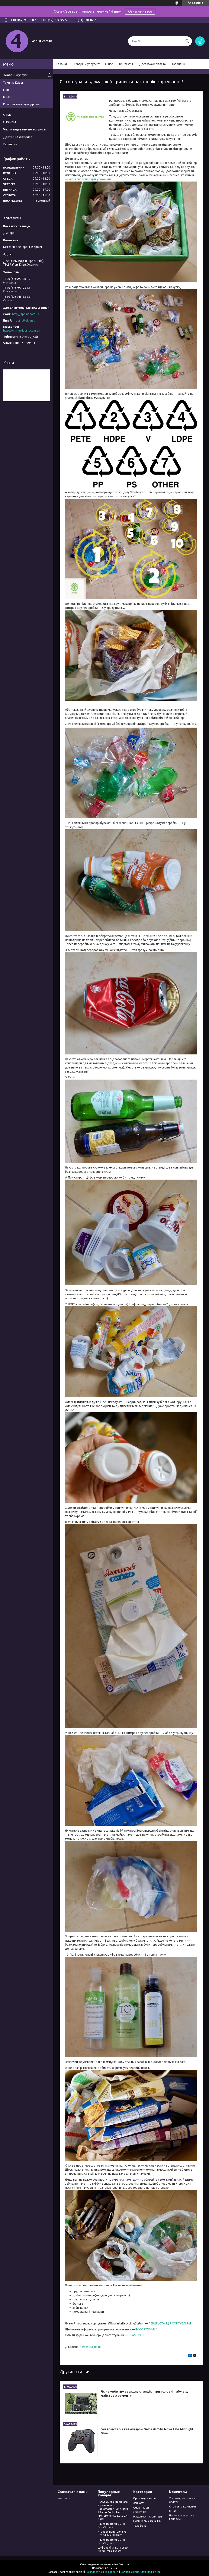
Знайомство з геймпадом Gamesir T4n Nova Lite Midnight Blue (147, 2431)
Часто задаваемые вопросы (24, 129)
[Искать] (187, 41)
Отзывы (9, 122)
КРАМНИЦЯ (136, 2335)
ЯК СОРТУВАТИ (145, 2329)
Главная (62, 64)
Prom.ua (124, 2564)
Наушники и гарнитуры (148, 2516)
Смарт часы (141, 2507)
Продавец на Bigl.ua (104, 2568)
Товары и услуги (85, 64)
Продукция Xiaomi (145, 2498)
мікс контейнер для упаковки (89, 179)
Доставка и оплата (152, 64)
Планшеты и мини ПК (147, 2520)
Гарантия (178, 64)
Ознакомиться (140, 11)
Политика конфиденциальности (140, 2571)
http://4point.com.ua (25, 314)
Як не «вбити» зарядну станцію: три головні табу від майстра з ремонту (144, 2393)
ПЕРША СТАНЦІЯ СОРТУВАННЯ (170, 2323)
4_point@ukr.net (24, 320)
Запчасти (139, 2502)
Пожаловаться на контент (102, 2571)
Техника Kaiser (13, 82)
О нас (109, 64)
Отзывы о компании (182, 2506)
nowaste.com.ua (90, 2347)
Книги (7, 97)
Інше (6, 90)
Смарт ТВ (139, 2511)
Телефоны (140, 2525)
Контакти (64, 2498)
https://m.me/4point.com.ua (21, 330)
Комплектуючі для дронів (21, 104)
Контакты (126, 64)
